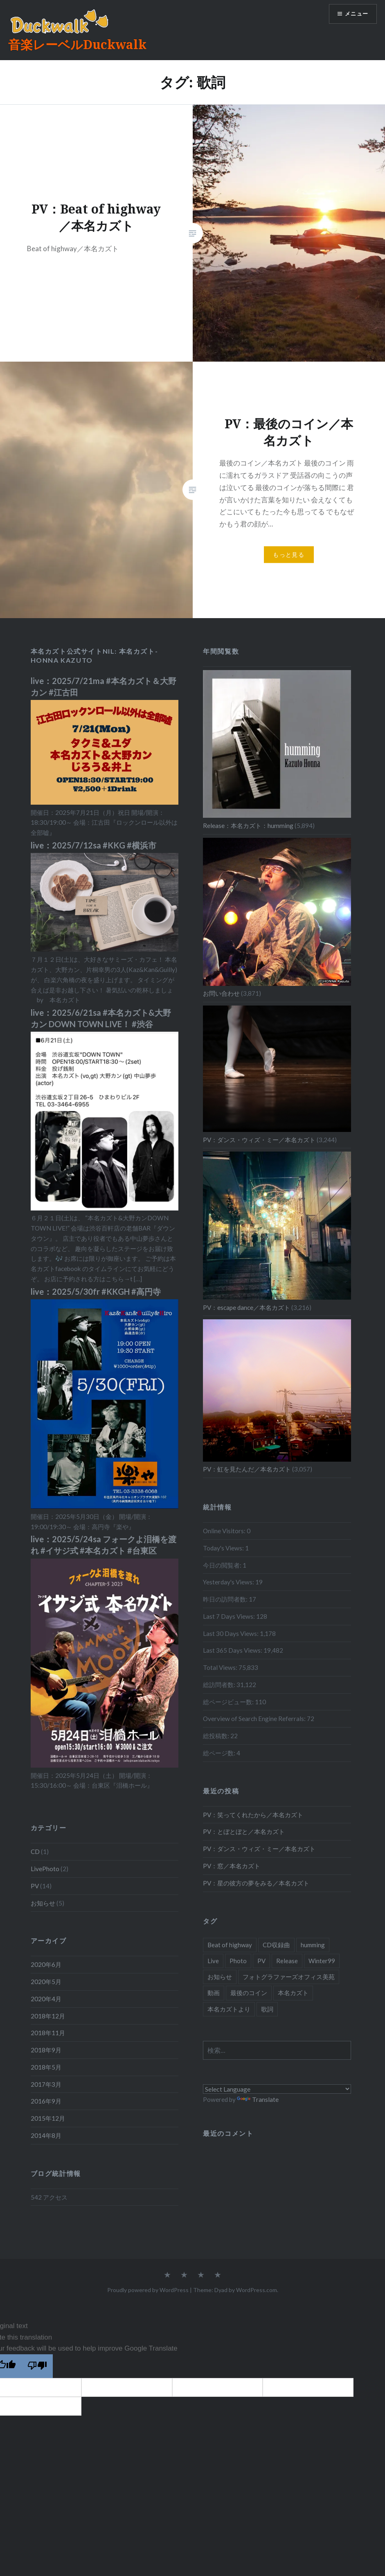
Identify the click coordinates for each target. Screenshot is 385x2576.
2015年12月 (48, 2118)
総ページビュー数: (229, 1701)
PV (35, 1886)
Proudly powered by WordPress (148, 2289)
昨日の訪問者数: (226, 1599)
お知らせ (43, 1903)
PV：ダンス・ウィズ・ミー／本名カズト (259, 1139)
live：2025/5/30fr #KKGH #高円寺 (96, 1291)
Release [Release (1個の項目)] (287, 1960)
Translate (258, 2099)
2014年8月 (46, 2135)
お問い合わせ (221, 993)
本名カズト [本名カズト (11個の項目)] (293, 1992)
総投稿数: (216, 1735)
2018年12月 (48, 2016)
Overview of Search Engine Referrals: (255, 1718)
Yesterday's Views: (229, 1582)
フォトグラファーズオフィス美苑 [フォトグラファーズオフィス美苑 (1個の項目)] (289, 1976)
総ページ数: (219, 1753)
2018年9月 (46, 2050)
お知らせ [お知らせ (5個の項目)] (219, 1976)
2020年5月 (46, 1981)
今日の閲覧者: (223, 1565)
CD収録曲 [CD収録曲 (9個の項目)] (276, 1944)
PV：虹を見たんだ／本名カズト (247, 1469)
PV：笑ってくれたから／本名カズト (253, 1814)
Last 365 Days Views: (233, 1650)
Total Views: (221, 1667)
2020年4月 (46, 1998)
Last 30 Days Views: (231, 1633)
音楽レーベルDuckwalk (77, 44)
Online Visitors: (225, 1530)
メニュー (355, 14)
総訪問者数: (219, 1684)
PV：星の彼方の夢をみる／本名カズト (256, 1883)
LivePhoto (45, 1868)
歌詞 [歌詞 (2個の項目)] (267, 2009)
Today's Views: (224, 1548)
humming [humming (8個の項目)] (313, 1944)
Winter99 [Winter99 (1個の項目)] (321, 1960)
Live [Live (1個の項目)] (213, 1960)
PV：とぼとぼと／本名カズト (244, 1831)
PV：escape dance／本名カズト (246, 1307)
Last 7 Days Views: (229, 1616)
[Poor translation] (37, 2366)
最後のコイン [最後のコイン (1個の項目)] (248, 1992)
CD (35, 1851)
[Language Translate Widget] (277, 2089)
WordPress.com (256, 2289)
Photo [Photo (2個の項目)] (238, 1960)
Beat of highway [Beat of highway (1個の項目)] (229, 1944)
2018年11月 (48, 2032)
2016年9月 (46, 2101)
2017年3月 (46, 2084)
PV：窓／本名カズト (231, 1866)
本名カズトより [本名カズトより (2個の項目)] (228, 2009)
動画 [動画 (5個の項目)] (213, 1992)
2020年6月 (46, 1964)
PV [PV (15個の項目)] (261, 1960)
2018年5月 (46, 2067)
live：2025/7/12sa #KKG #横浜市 (93, 845)
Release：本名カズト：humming (248, 825)
